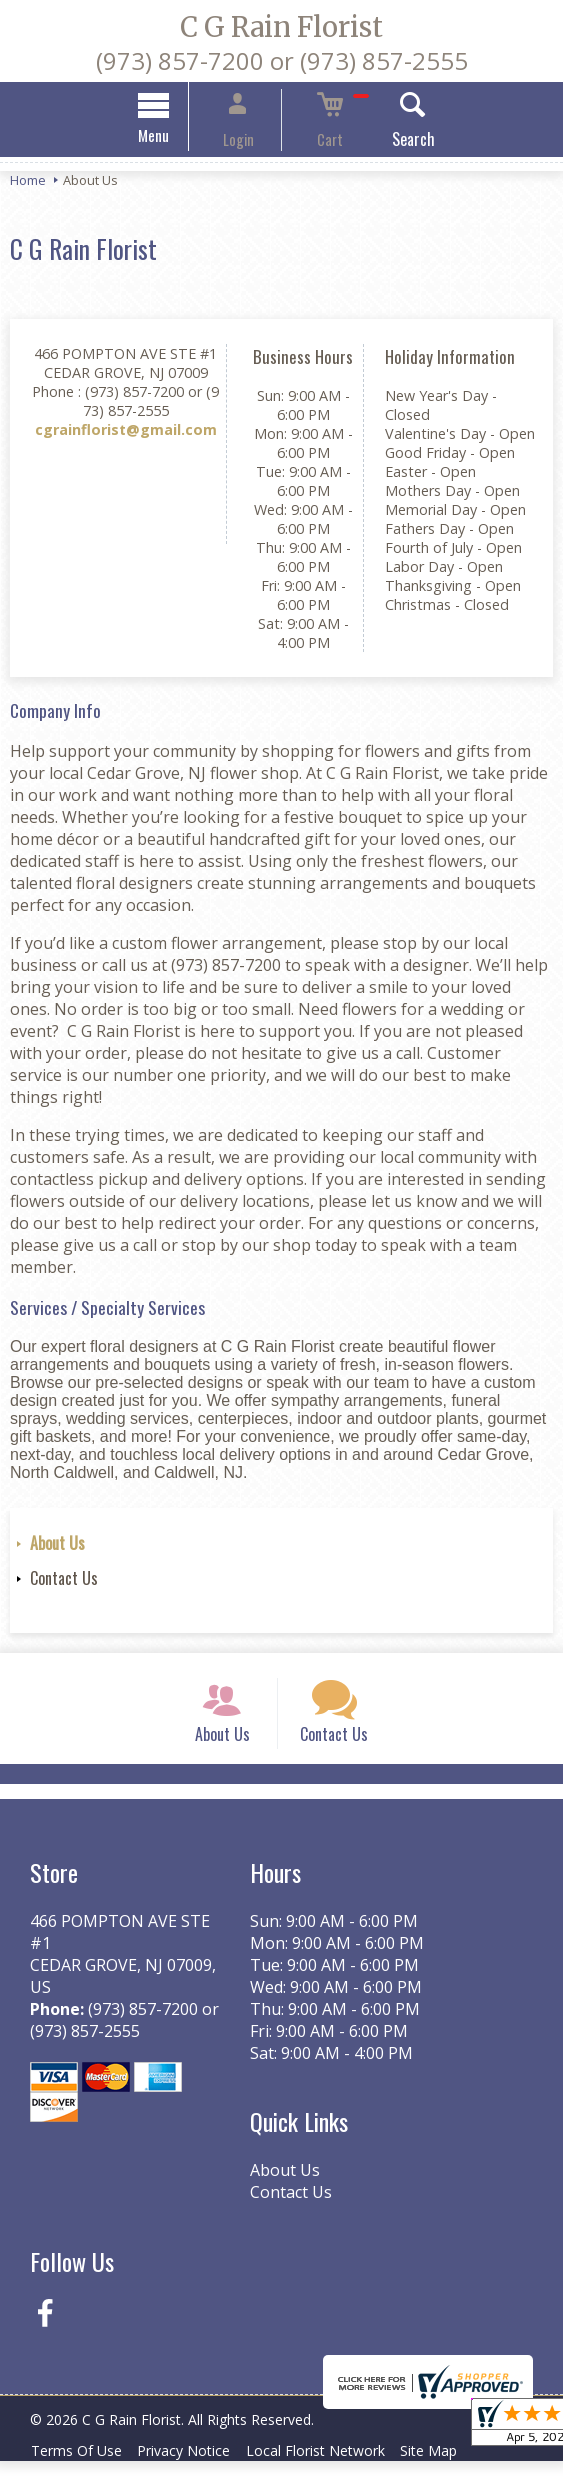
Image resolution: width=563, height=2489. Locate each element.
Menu (179, 138)
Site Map (458, 2478)
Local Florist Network (336, 2478)
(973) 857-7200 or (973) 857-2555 (282, 60)
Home (28, 183)
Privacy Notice (196, 2478)
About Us (57, 1546)
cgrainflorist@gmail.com (126, 432)
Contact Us (64, 1581)
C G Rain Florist (281, 27)
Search (386, 142)
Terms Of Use (80, 2478)
